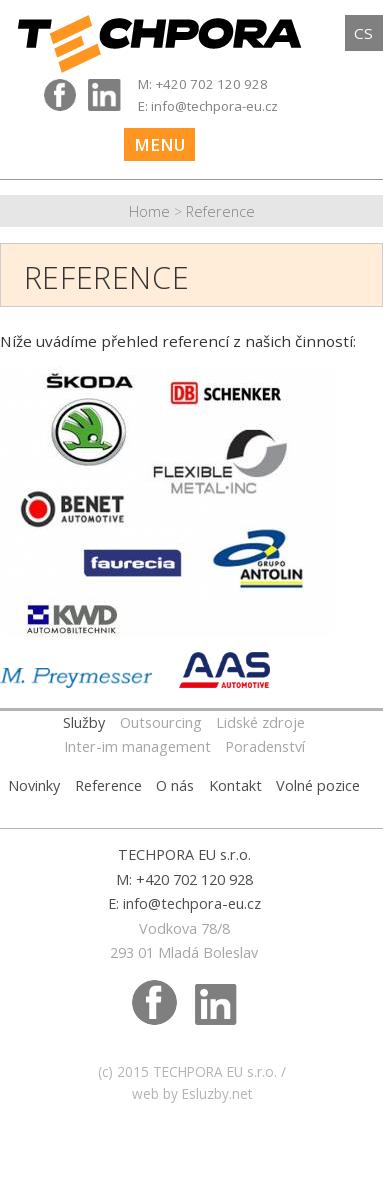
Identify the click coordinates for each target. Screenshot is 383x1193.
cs (363, 33)
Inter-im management (137, 746)
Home (149, 211)
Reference (220, 211)
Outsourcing (161, 722)
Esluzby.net (217, 1093)
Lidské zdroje (260, 722)
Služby (84, 722)
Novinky (34, 785)
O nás (175, 785)
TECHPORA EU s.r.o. (215, 1071)
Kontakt (235, 785)
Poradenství (265, 746)
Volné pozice (318, 785)
